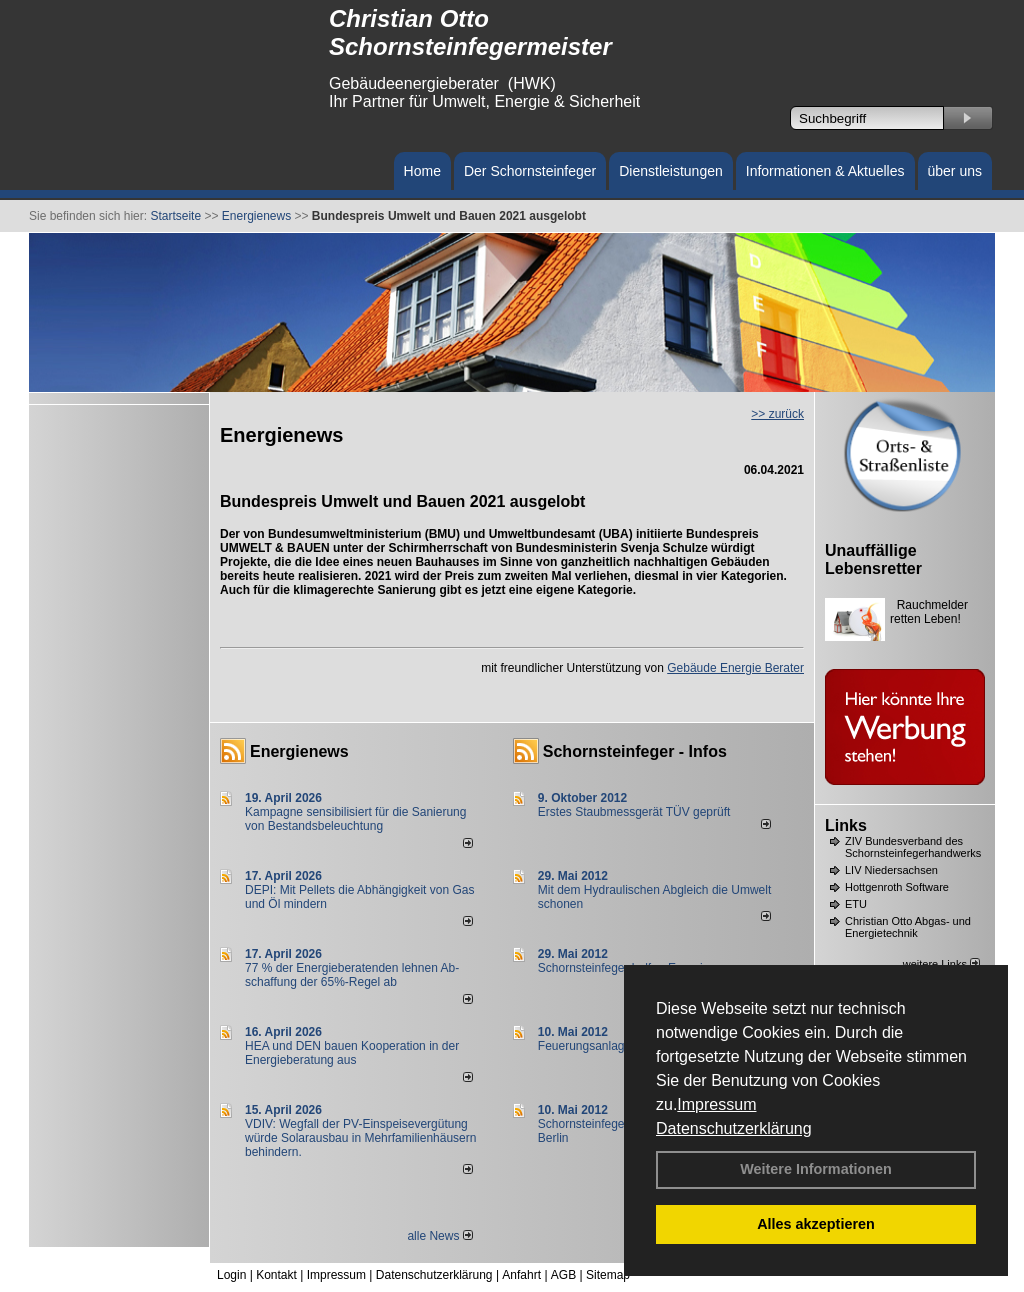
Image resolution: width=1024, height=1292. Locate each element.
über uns (955, 171)
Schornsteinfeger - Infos (635, 751)
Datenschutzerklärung (734, 1128)
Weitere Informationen (816, 1169)
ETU (856, 904)
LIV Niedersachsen (891, 870)
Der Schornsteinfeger (530, 171)
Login (231, 1275)
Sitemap (608, 1275)
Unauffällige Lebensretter (873, 559)
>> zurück (777, 414)
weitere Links (941, 964)
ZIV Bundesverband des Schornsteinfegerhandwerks (913, 847)
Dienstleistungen (671, 171)
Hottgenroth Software (897, 887)
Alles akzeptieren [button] (816, 1224)
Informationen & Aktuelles (825, 171)
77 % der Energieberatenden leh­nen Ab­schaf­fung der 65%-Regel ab (352, 975)
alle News (439, 1236)
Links (846, 825)
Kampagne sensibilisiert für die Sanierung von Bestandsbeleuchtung (355, 819)
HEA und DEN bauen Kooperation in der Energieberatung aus (352, 1053)
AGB (563, 1275)
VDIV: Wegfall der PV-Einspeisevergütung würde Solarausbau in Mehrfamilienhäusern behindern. (360, 1138)
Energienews (299, 751)
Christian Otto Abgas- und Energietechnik (908, 927)
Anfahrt (521, 1275)
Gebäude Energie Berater (735, 668)
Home (422, 171)
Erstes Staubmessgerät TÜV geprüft (634, 812)
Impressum (716, 1104)
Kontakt (276, 1275)
